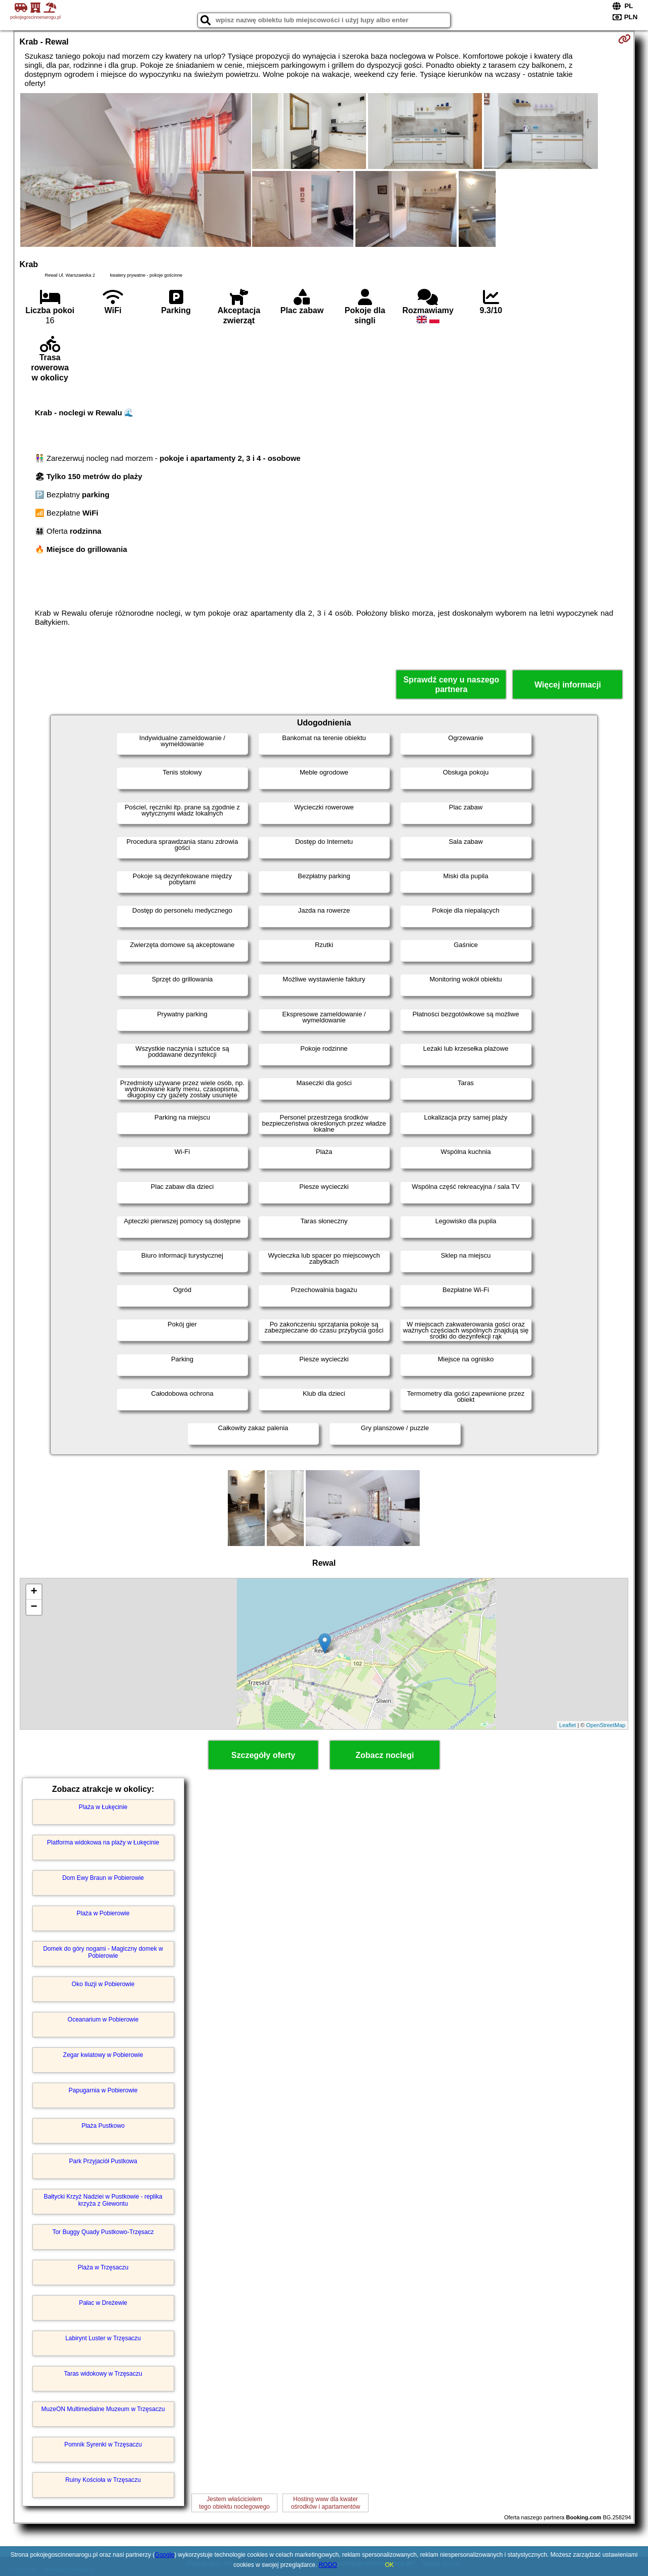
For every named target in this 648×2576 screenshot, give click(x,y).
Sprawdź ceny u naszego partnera (451, 684)
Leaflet (567, 1725)
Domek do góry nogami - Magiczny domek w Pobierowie (103, 1952)
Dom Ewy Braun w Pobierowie (103, 1877)
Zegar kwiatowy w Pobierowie (103, 2054)
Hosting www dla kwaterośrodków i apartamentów (325, 2503)
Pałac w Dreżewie (103, 2302)
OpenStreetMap (606, 1725)
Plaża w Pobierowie (103, 1913)
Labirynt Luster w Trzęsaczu (103, 2338)
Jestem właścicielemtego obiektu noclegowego (234, 2503)
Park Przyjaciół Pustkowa (103, 2161)
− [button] (33, 1607)
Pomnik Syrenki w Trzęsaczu (103, 2444)
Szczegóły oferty (263, 1755)
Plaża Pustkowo (103, 2125)
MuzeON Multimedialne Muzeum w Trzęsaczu (103, 2409)
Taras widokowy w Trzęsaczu (103, 2373)
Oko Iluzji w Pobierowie (103, 1984)
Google (165, 2554)
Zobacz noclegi (384, 1755)
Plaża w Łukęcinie (103, 1807)
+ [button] (33, 1592)
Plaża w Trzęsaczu (103, 2267)
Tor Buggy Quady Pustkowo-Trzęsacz (102, 2232)
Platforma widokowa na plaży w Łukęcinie (103, 1842)
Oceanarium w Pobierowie (103, 2019)
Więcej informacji (568, 684)
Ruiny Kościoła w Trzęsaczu (103, 2479)
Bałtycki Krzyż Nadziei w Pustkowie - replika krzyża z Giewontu (103, 2200)
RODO (328, 2564)
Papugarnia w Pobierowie (103, 2090)
